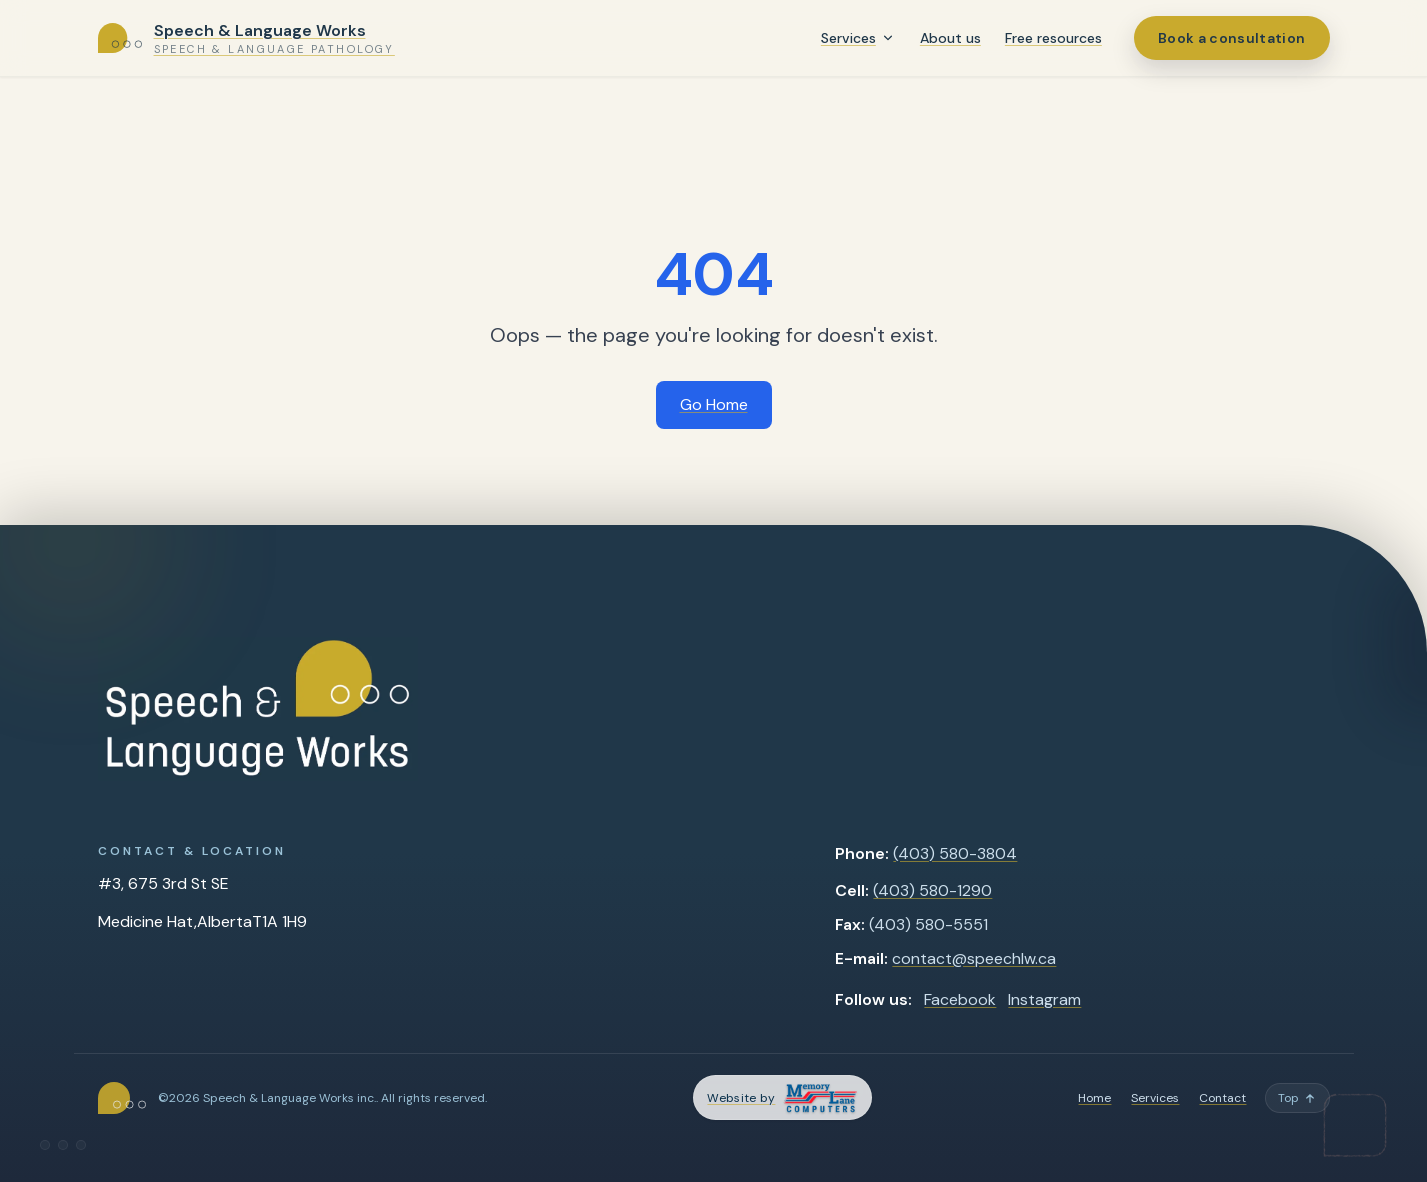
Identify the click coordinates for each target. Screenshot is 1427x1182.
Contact (1222, 1098)
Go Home (714, 404)
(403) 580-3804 (955, 853)
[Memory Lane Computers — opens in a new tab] (782, 1097)
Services (848, 38)
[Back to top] (1297, 1098)
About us (950, 38)
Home (1094, 1098)
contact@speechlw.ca (974, 958)
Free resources (1053, 38)
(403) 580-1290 (932, 890)
